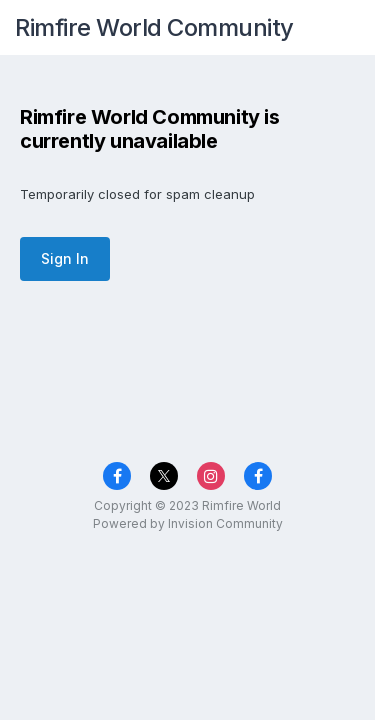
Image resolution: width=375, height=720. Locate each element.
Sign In (65, 258)
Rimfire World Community (154, 27)
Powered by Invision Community (188, 523)
